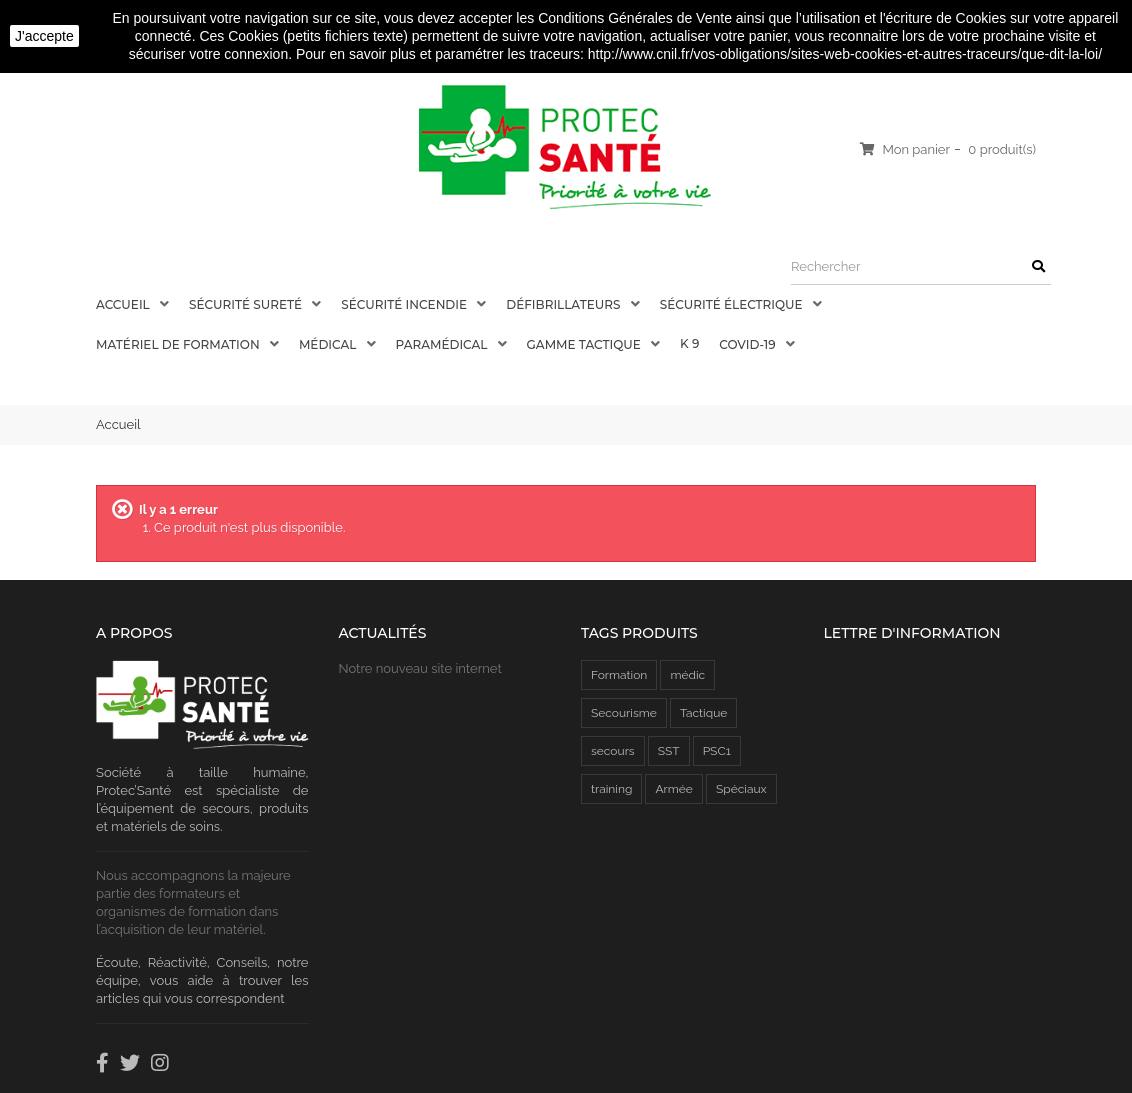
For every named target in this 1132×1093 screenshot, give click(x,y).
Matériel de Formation (179, 344)
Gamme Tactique (585, 344)
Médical (329, 344)
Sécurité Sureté (247, 304)
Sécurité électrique (733, 304)
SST (669, 751)
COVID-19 (748, 344)
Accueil (124, 304)
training (611, 789)
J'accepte (44, 36)
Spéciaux (741, 789)
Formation (619, 675)
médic (687, 675)
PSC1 (717, 751)
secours (613, 751)
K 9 (689, 343)
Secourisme (624, 713)
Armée (673, 789)
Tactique (703, 713)
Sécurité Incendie (405, 304)
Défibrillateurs (564, 304)
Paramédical (443, 344)
